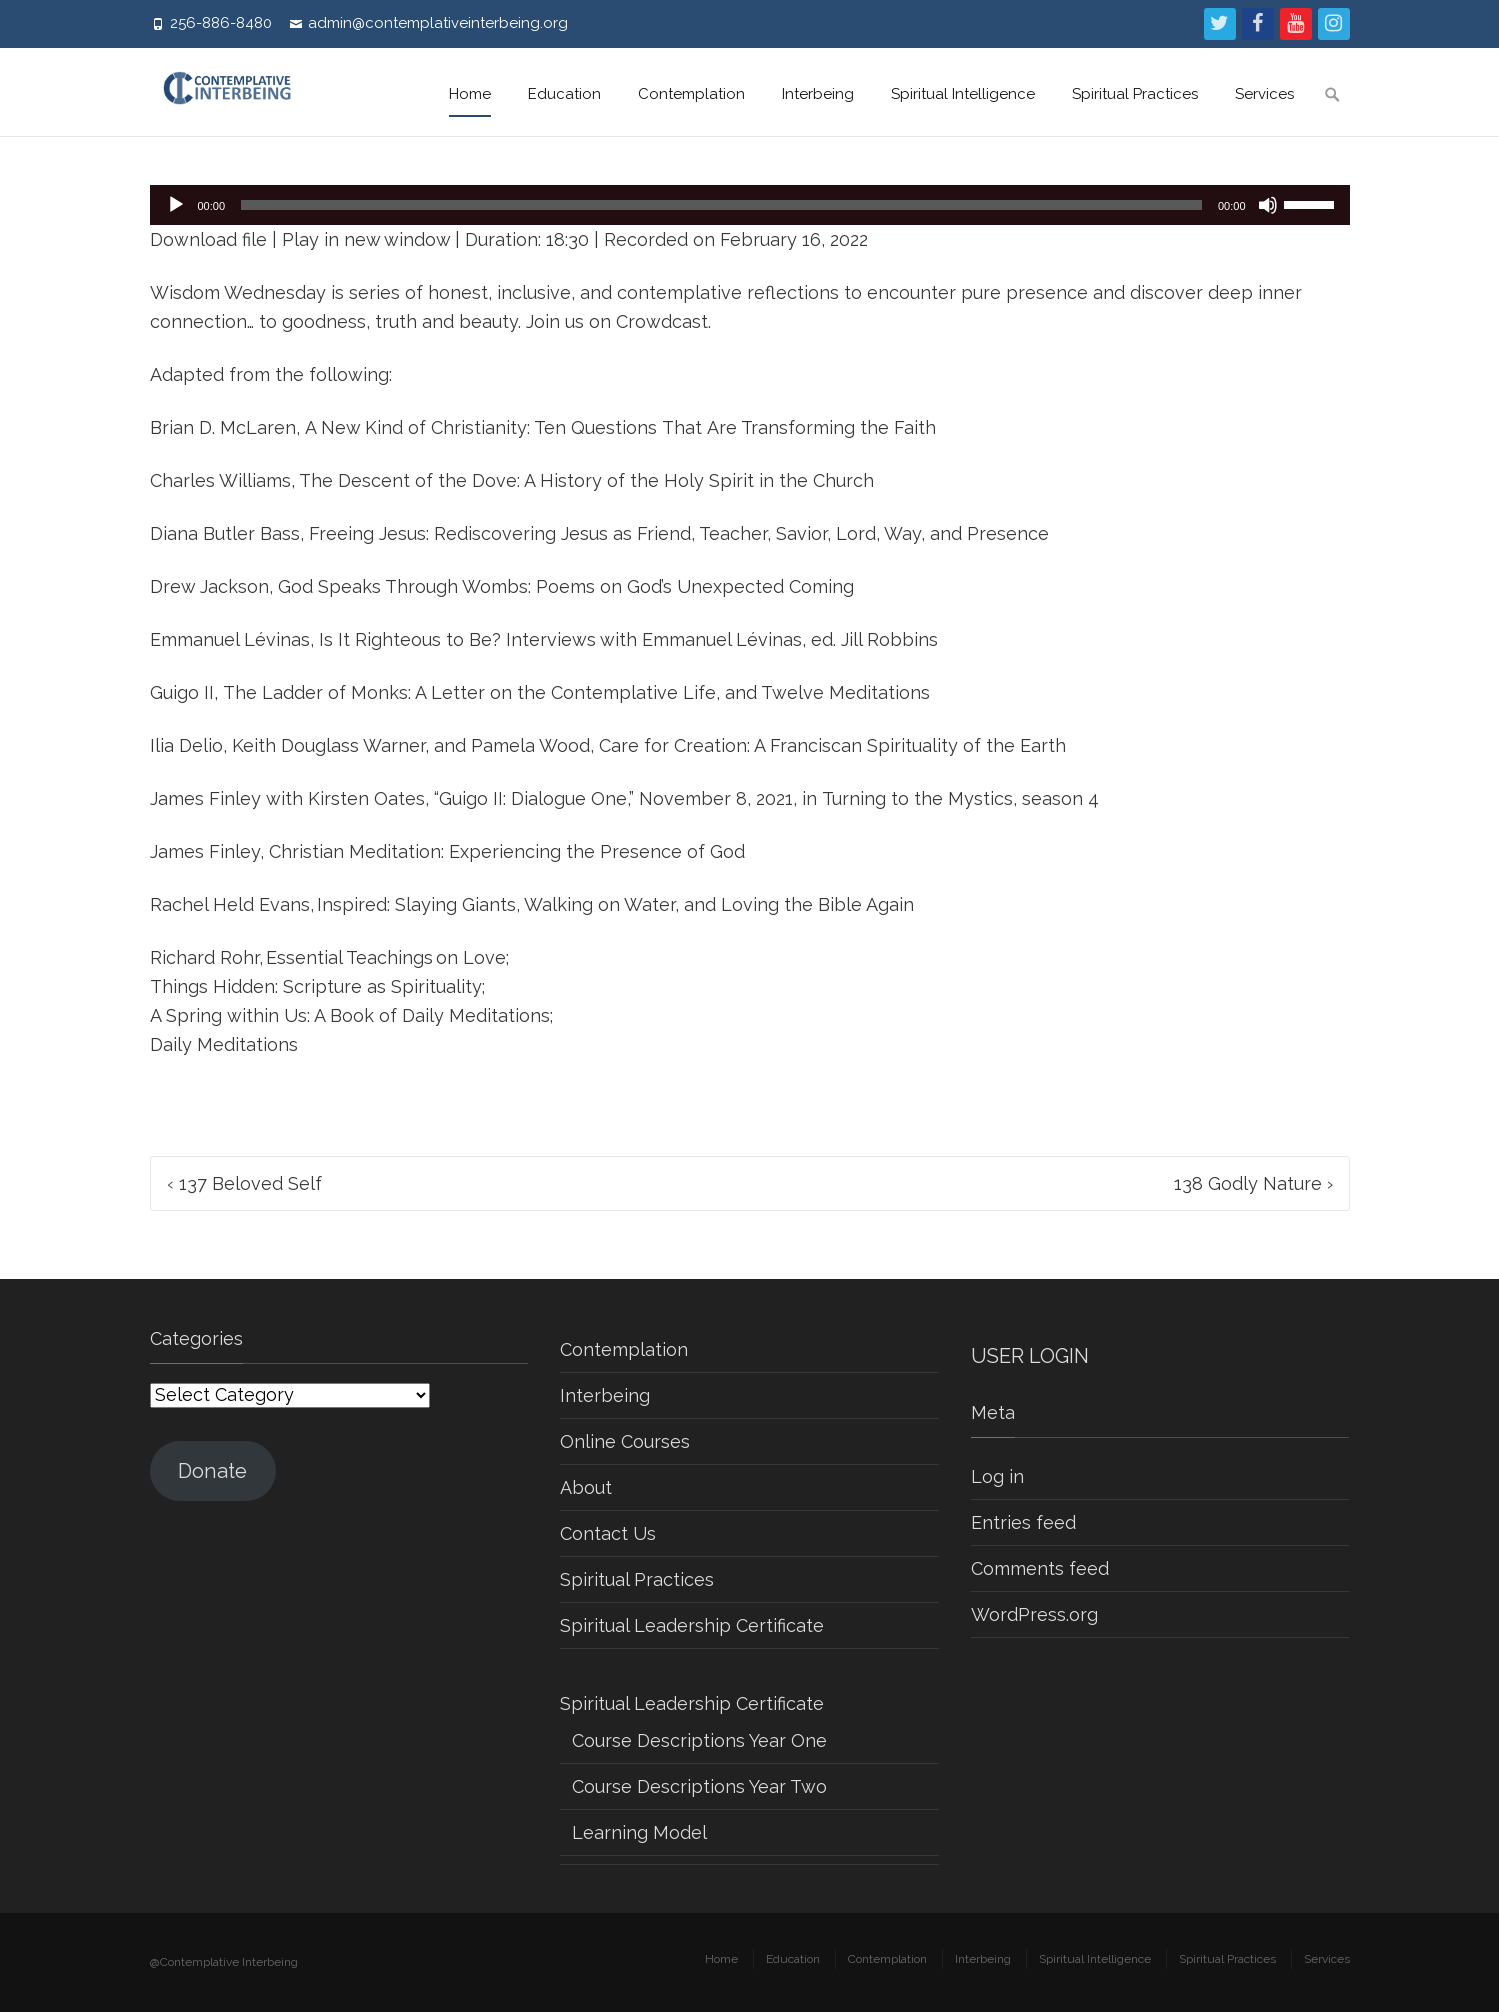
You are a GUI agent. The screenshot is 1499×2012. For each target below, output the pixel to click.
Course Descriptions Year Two (699, 1786)
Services (1264, 94)
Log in (997, 1476)
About (586, 1487)
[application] (750, 205)
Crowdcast (662, 321)
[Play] (176, 205)
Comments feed (1040, 1568)
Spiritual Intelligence (963, 94)
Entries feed (1023, 1522)
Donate (212, 1471)
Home (470, 94)
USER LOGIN (1030, 1356)
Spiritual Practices (1135, 94)
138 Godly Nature (1253, 1183)
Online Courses (625, 1441)
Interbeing (818, 94)
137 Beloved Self (244, 1183)
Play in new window (366, 239)
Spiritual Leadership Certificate (692, 1625)
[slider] (721, 205)
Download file (208, 239)
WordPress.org (1034, 1614)
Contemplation (691, 94)
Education (564, 94)
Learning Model (639, 1832)
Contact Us (608, 1533)
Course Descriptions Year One (699, 1740)
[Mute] (1268, 205)
